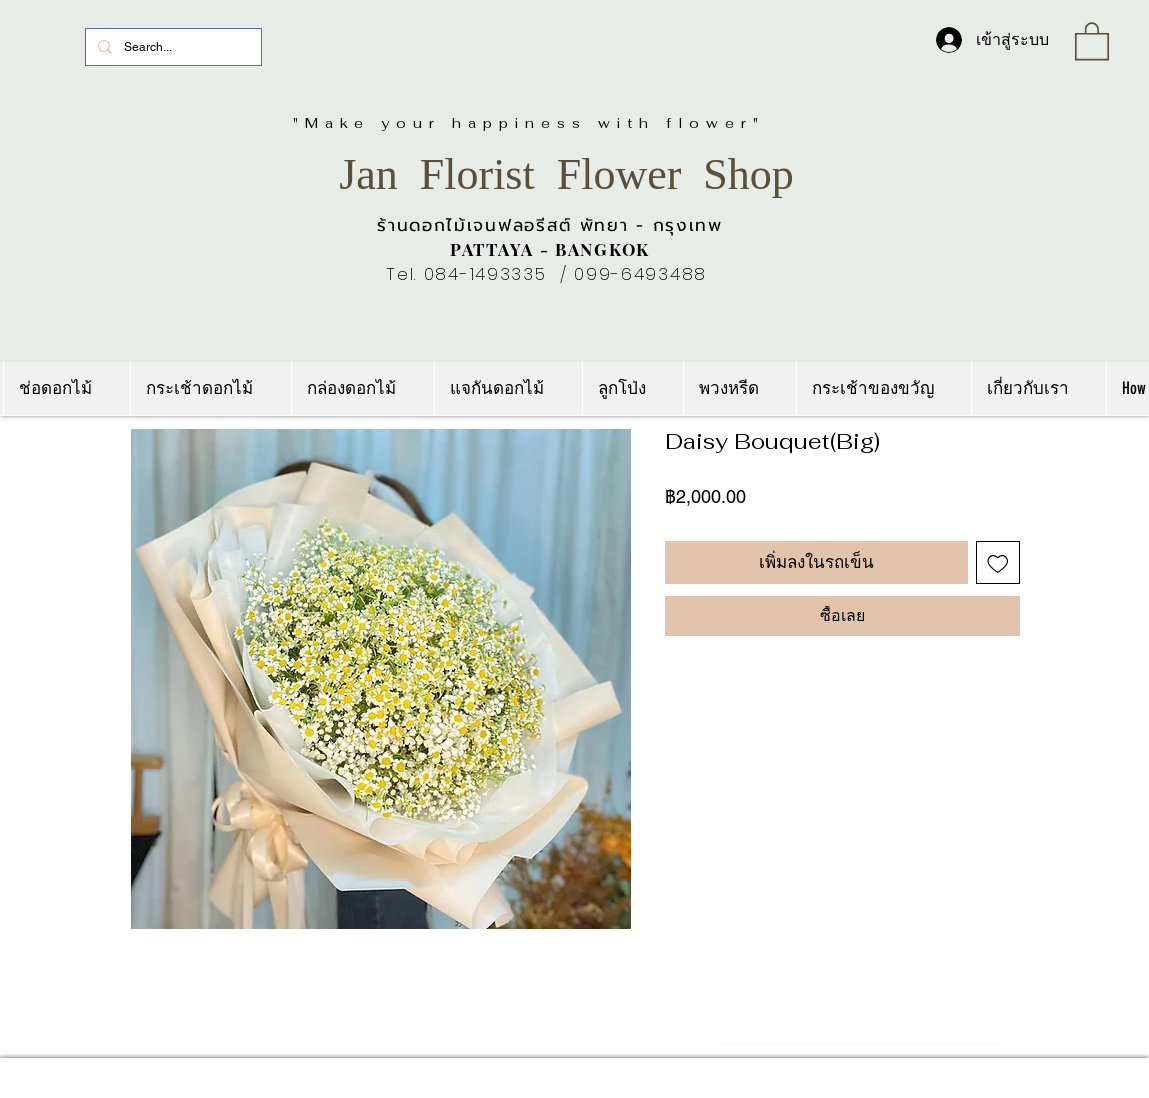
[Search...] (171, 47)
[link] (1092, 40)
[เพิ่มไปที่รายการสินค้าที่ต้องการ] (998, 563)
